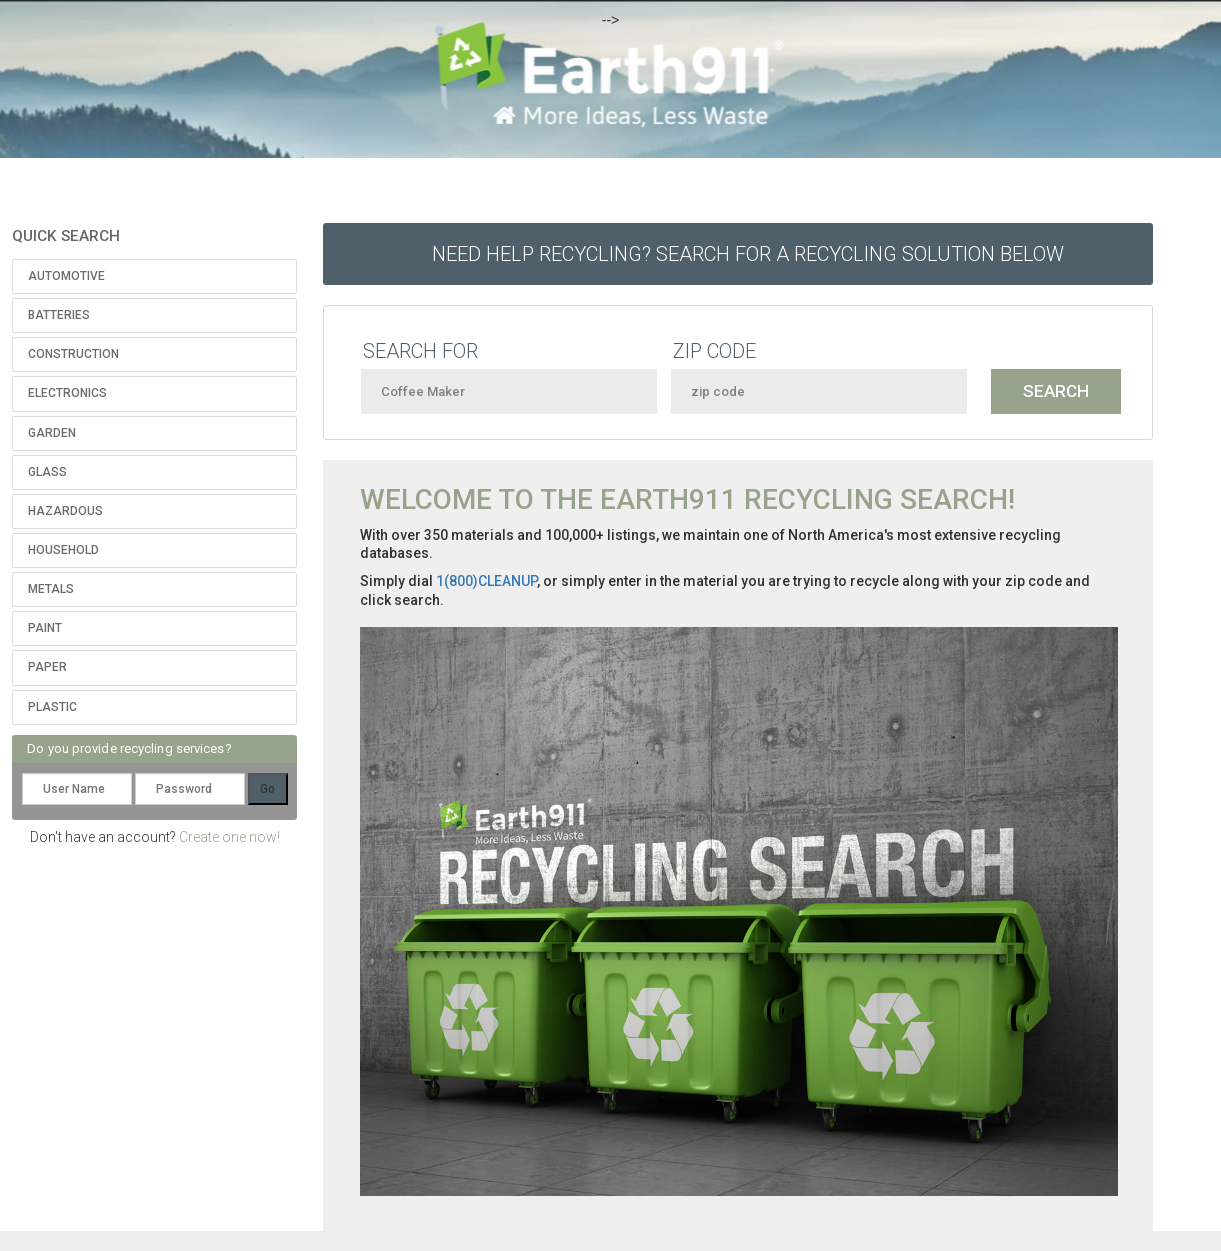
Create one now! (229, 837)
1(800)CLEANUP (486, 581)
